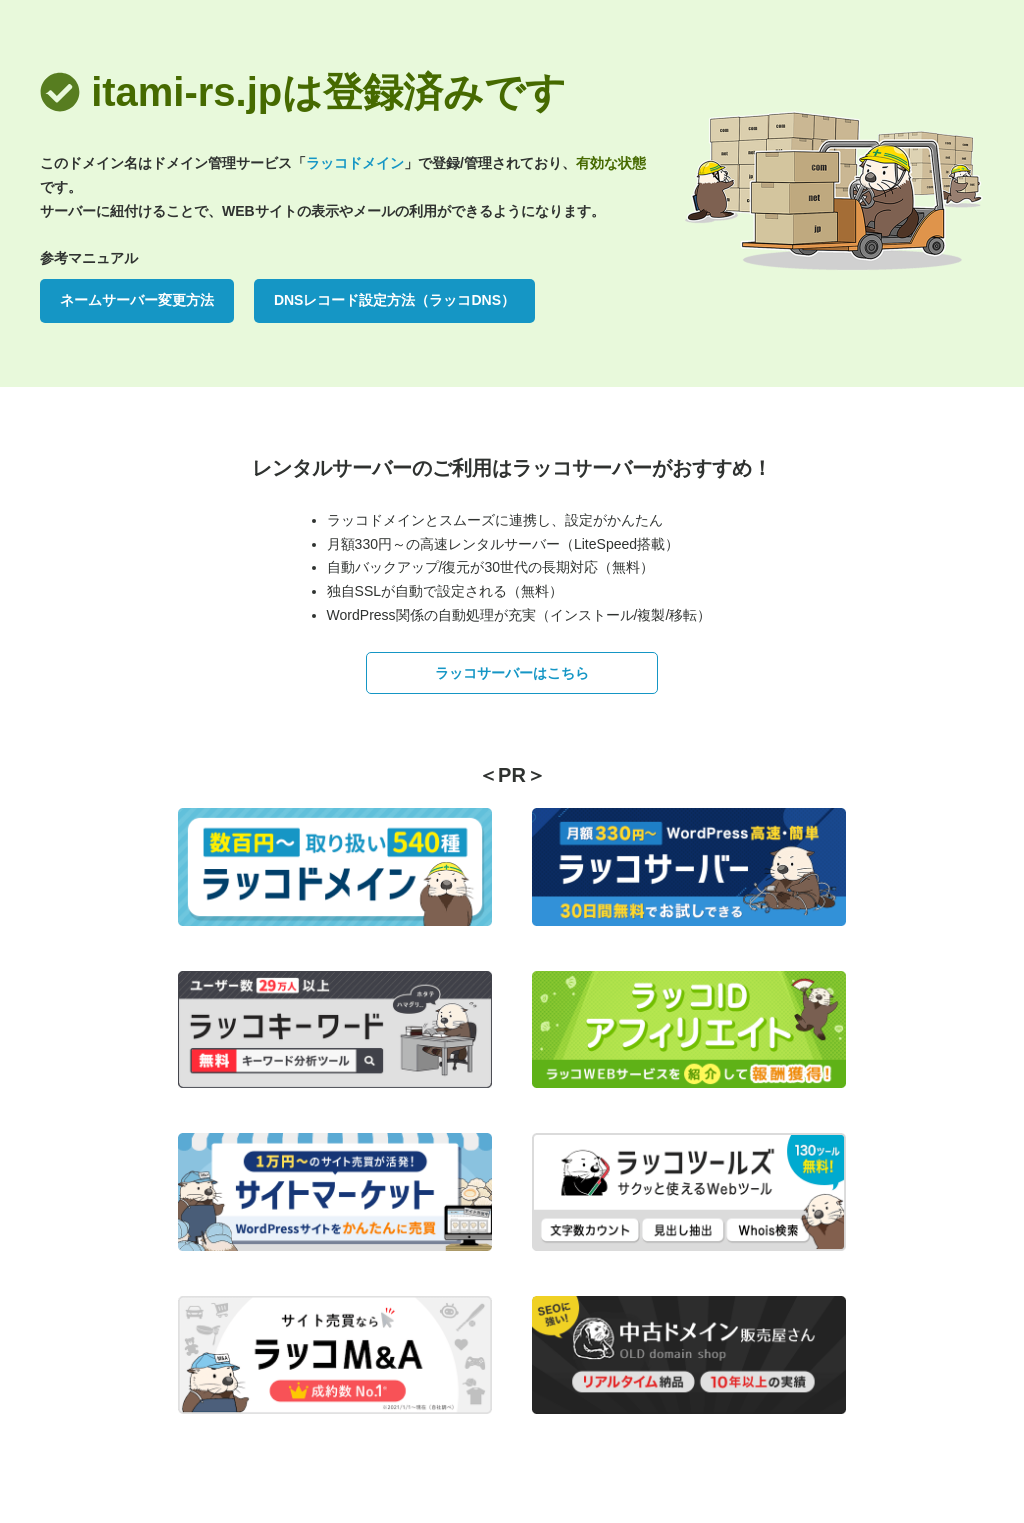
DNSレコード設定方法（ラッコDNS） (394, 300)
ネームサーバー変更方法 (137, 300)
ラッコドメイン (355, 163)
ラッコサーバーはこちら (512, 673)
